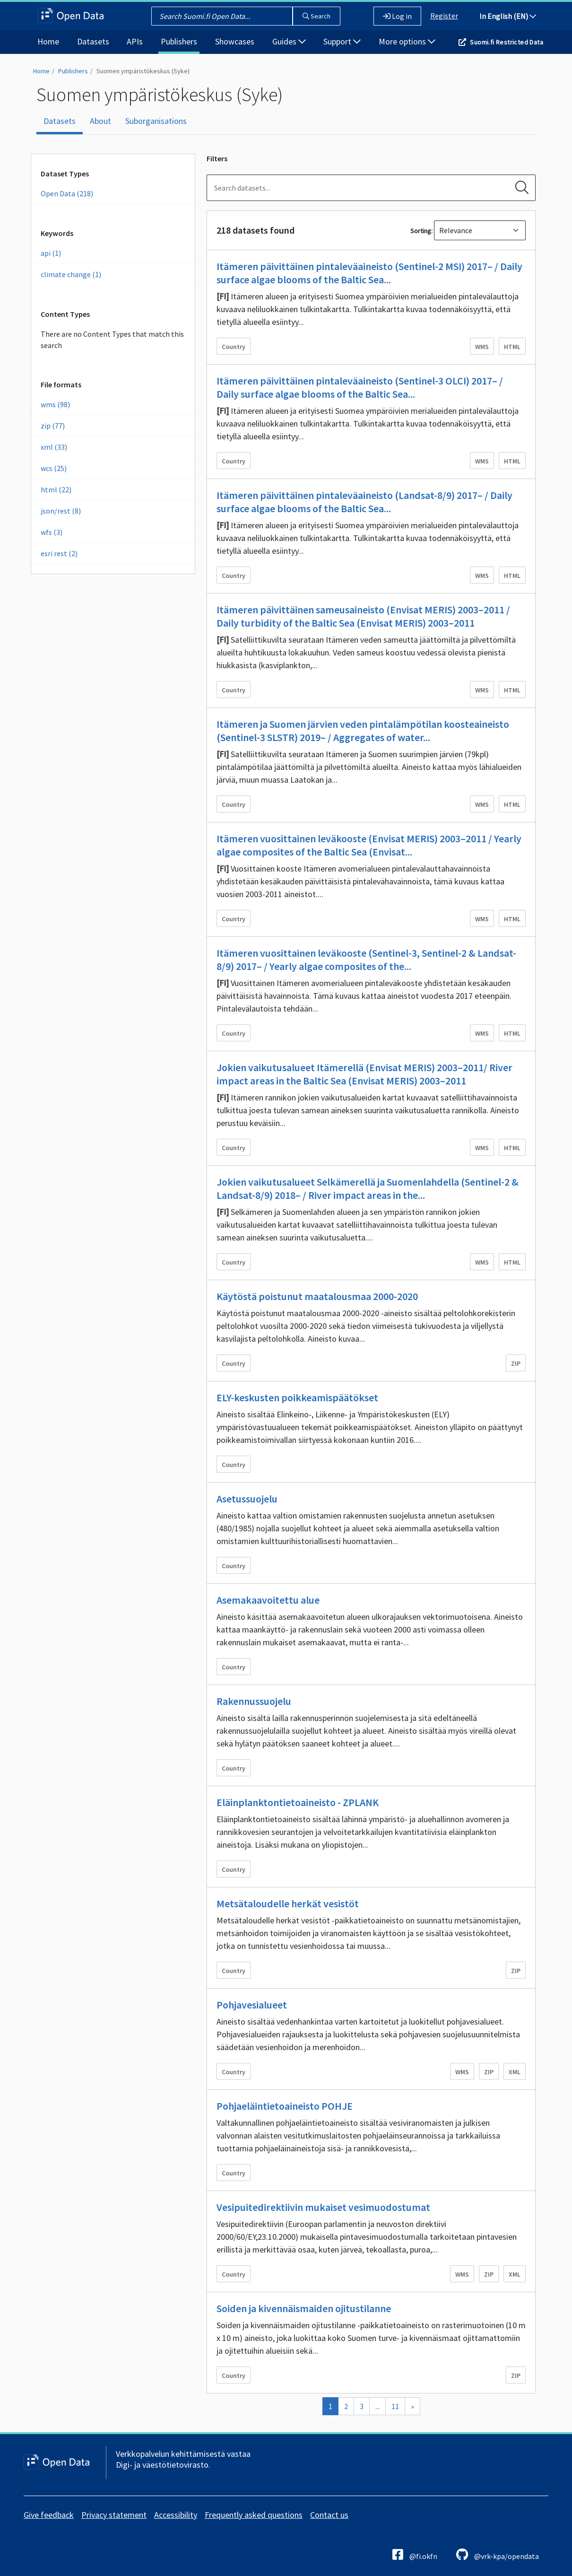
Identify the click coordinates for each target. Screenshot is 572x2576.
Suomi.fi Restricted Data (506, 42)
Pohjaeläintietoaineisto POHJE (285, 2106)
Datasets (93, 41)
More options (407, 41)
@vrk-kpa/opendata (497, 2554)
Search (316, 16)
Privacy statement (114, 2514)
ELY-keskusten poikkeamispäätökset (297, 1397)
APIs (135, 41)
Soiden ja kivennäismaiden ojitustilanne (304, 2308)
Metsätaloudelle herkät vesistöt (288, 1903)
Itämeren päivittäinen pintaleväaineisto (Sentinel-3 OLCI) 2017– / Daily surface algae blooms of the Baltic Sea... (360, 387)
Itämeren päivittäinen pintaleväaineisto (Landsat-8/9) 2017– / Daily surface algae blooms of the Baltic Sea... (364, 502)
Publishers (179, 41)
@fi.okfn (414, 2554)
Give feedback (49, 2514)
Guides (289, 41)
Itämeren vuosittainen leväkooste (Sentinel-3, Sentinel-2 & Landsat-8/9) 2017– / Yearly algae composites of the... (366, 959)
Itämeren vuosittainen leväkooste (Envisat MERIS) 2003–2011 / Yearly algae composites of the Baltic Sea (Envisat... (369, 845)
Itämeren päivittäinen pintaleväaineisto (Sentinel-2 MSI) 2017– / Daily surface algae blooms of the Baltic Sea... (369, 273)
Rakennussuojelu (254, 1701)
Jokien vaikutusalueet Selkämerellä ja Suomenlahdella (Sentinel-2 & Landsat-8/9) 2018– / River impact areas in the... (368, 1188)
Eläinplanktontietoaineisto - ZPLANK (298, 1802)
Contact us (329, 2514)
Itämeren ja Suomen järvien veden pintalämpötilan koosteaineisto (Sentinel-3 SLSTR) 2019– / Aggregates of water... (363, 730)
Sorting (420, 231)
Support (342, 41)
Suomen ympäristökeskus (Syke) (143, 71)
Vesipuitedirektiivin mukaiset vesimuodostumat (323, 2207)
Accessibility (175, 2514)
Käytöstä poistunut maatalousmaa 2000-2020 (317, 1296)
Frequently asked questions (254, 2514)
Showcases (234, 41)
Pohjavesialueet (252, 2004)
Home (48, 41)
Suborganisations (156, 120)
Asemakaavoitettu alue (268, 1600)
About (100, 120)
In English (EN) (507, 16)
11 (395, 2406)
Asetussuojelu (247, 1498)
